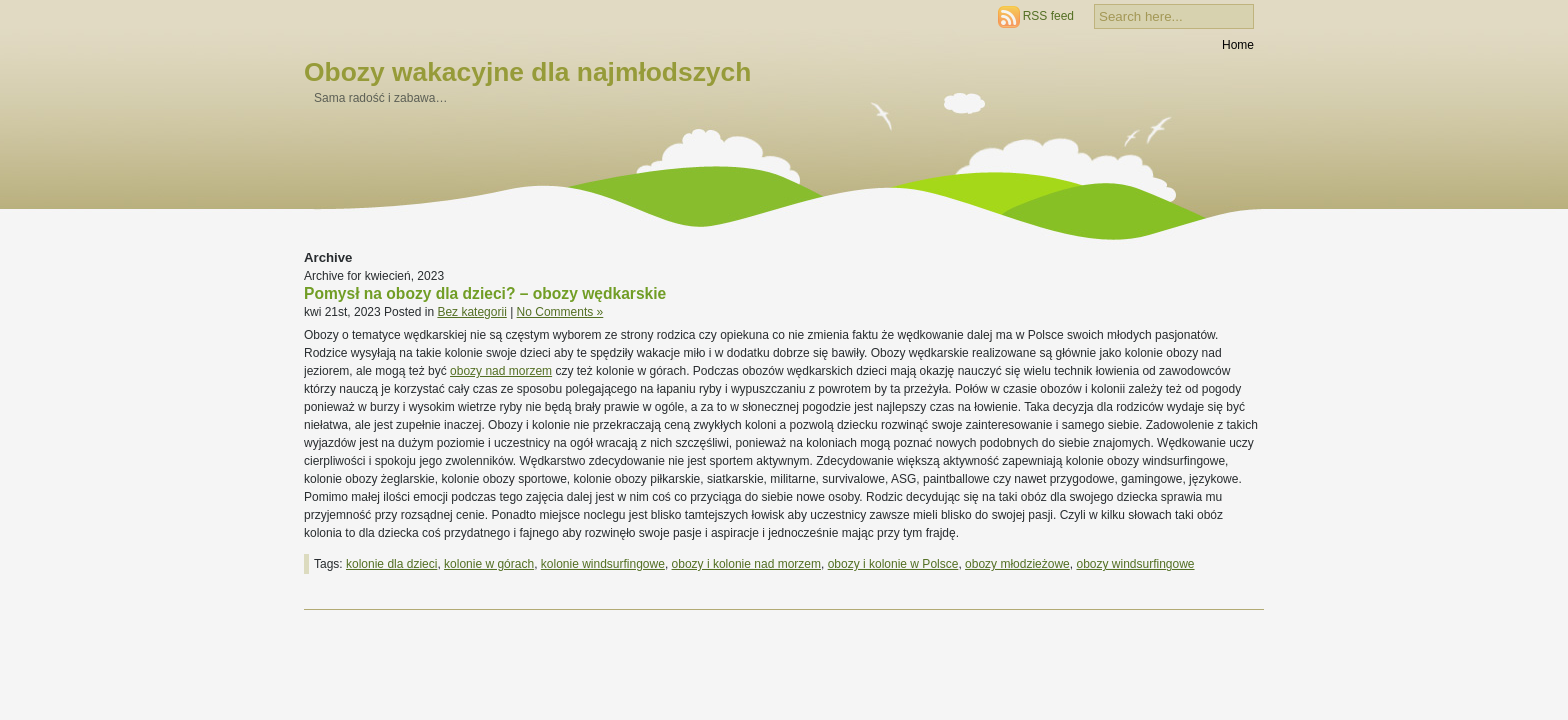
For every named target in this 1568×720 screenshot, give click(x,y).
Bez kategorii (471, 312)
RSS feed (1048, 16)
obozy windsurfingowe (1135, 564)
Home (1238, 45)
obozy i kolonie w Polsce (893, 564)
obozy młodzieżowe (1017, 564)
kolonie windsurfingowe (603, 564)
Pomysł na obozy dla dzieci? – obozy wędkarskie (485, 293)
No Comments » (560, 312)
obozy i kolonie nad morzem (746, 564)
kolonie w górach (489, 564)
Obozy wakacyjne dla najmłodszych (527, 72)
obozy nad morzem (501, 371)
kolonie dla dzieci (391, 564)
